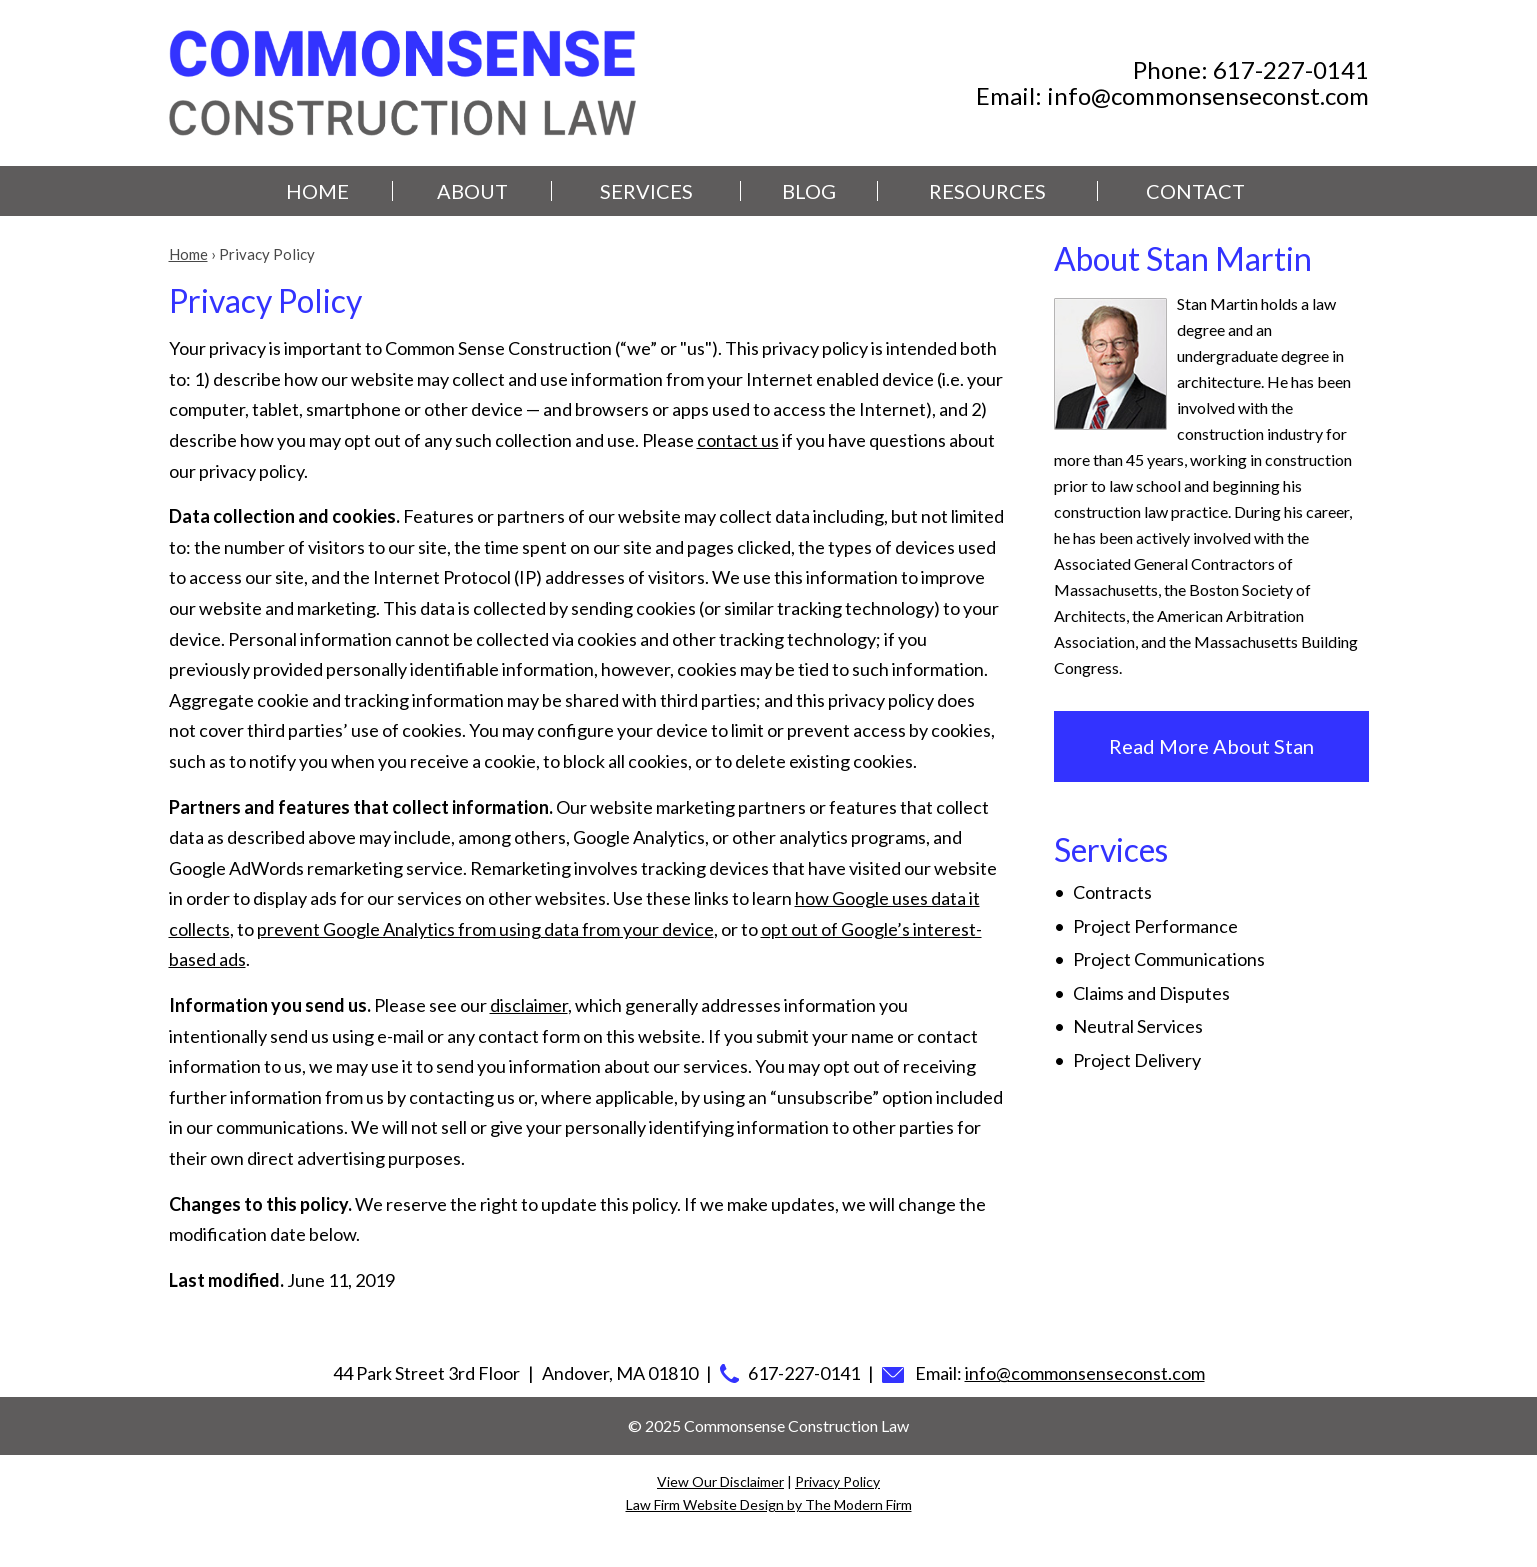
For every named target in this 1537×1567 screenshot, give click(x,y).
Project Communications (1169, 959)
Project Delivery (1137, 1060)
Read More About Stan (1211, 746)
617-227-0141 (1291, 69)
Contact (1195, 191)
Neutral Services (1138, 1026)
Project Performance (1155, 926)
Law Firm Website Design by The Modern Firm (769, 1504)
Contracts (1112, 892)
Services (646, 191)
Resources (987, 191)
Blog (809, 191)
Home (317, 191)
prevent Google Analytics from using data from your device (485, 929)
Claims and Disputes (1151, 993)
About (472, 191)
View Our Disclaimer (720, 1481)
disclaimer (529, 1005)
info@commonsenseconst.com (1208, 95)
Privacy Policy (837, 1481)
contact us (738, 440)
